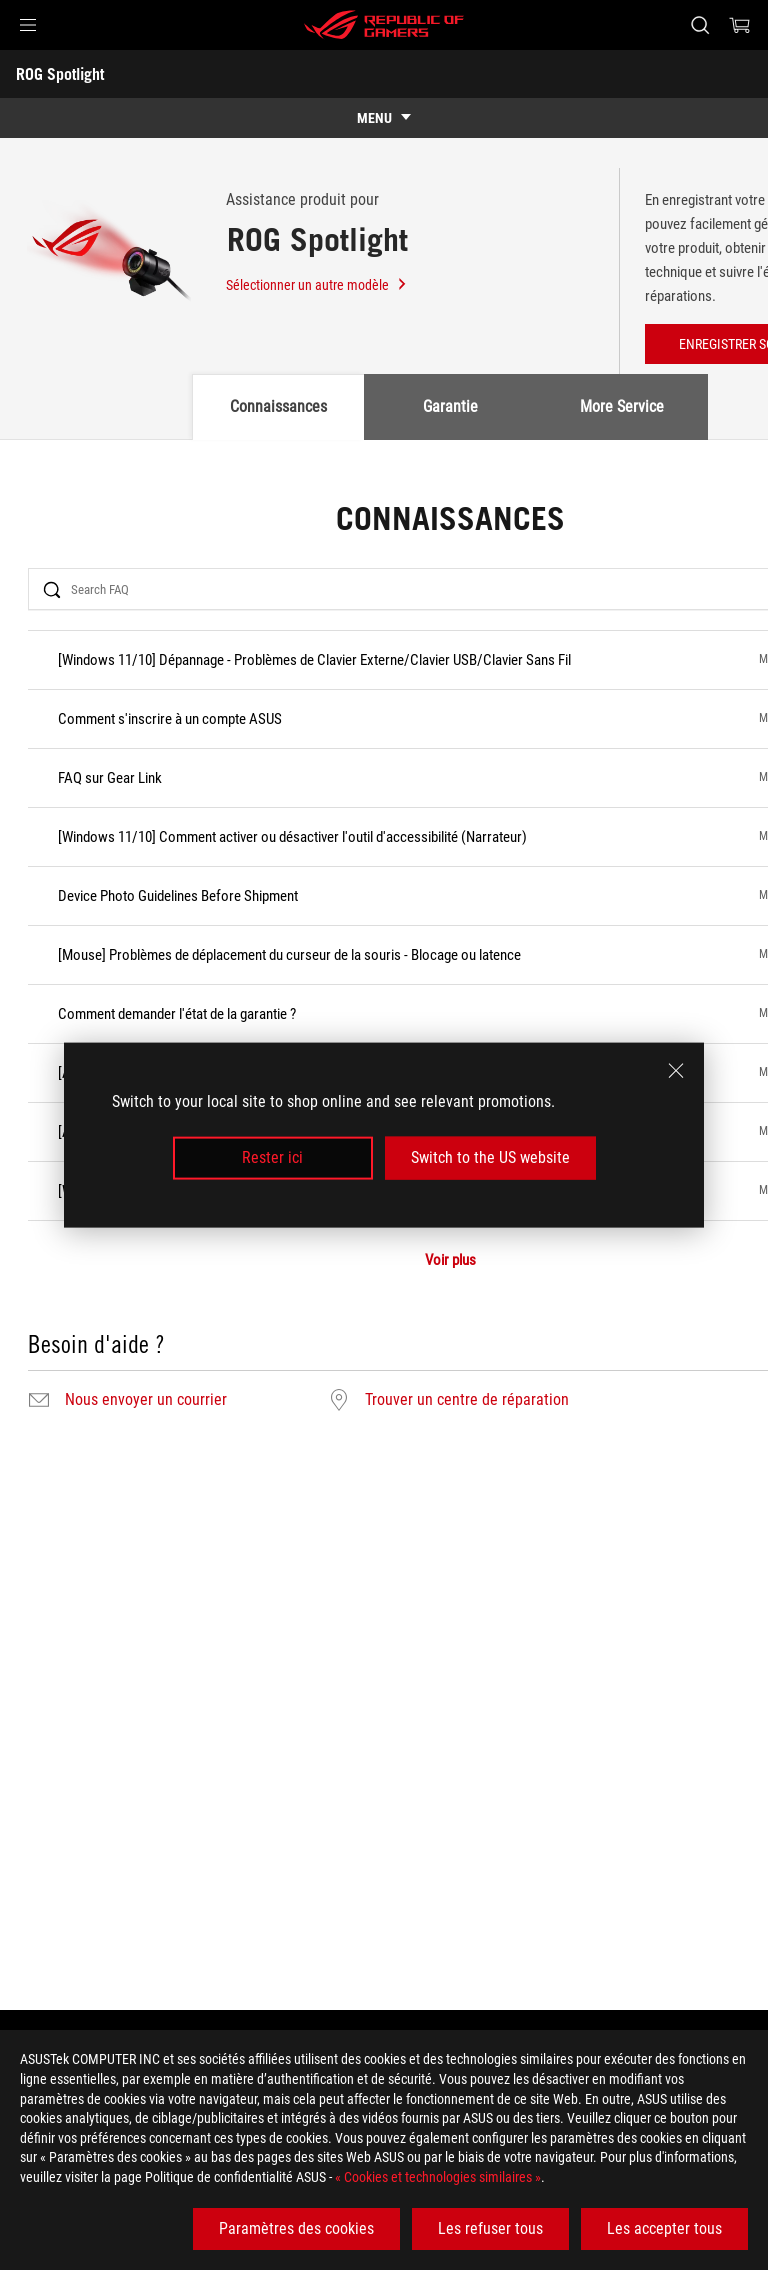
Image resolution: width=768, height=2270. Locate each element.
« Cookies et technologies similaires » (438, 2177)
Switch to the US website (490, 1157)
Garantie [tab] (450, 406)
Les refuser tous (490, 2228)
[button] (28, 25)
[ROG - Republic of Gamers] (384, 25)
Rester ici (272, 1157)
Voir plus (450, 1260)
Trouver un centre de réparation (467, 1400)
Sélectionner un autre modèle (317, 285)
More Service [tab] (622, 406)
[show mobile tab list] (384, 118)
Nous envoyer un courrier (146, 1400)
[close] (676, 1071)
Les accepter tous (664, 2228)
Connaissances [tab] (278, 406)
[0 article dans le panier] (740, 25)
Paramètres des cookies (296, 2228)
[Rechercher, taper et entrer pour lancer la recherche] (699, 25)
